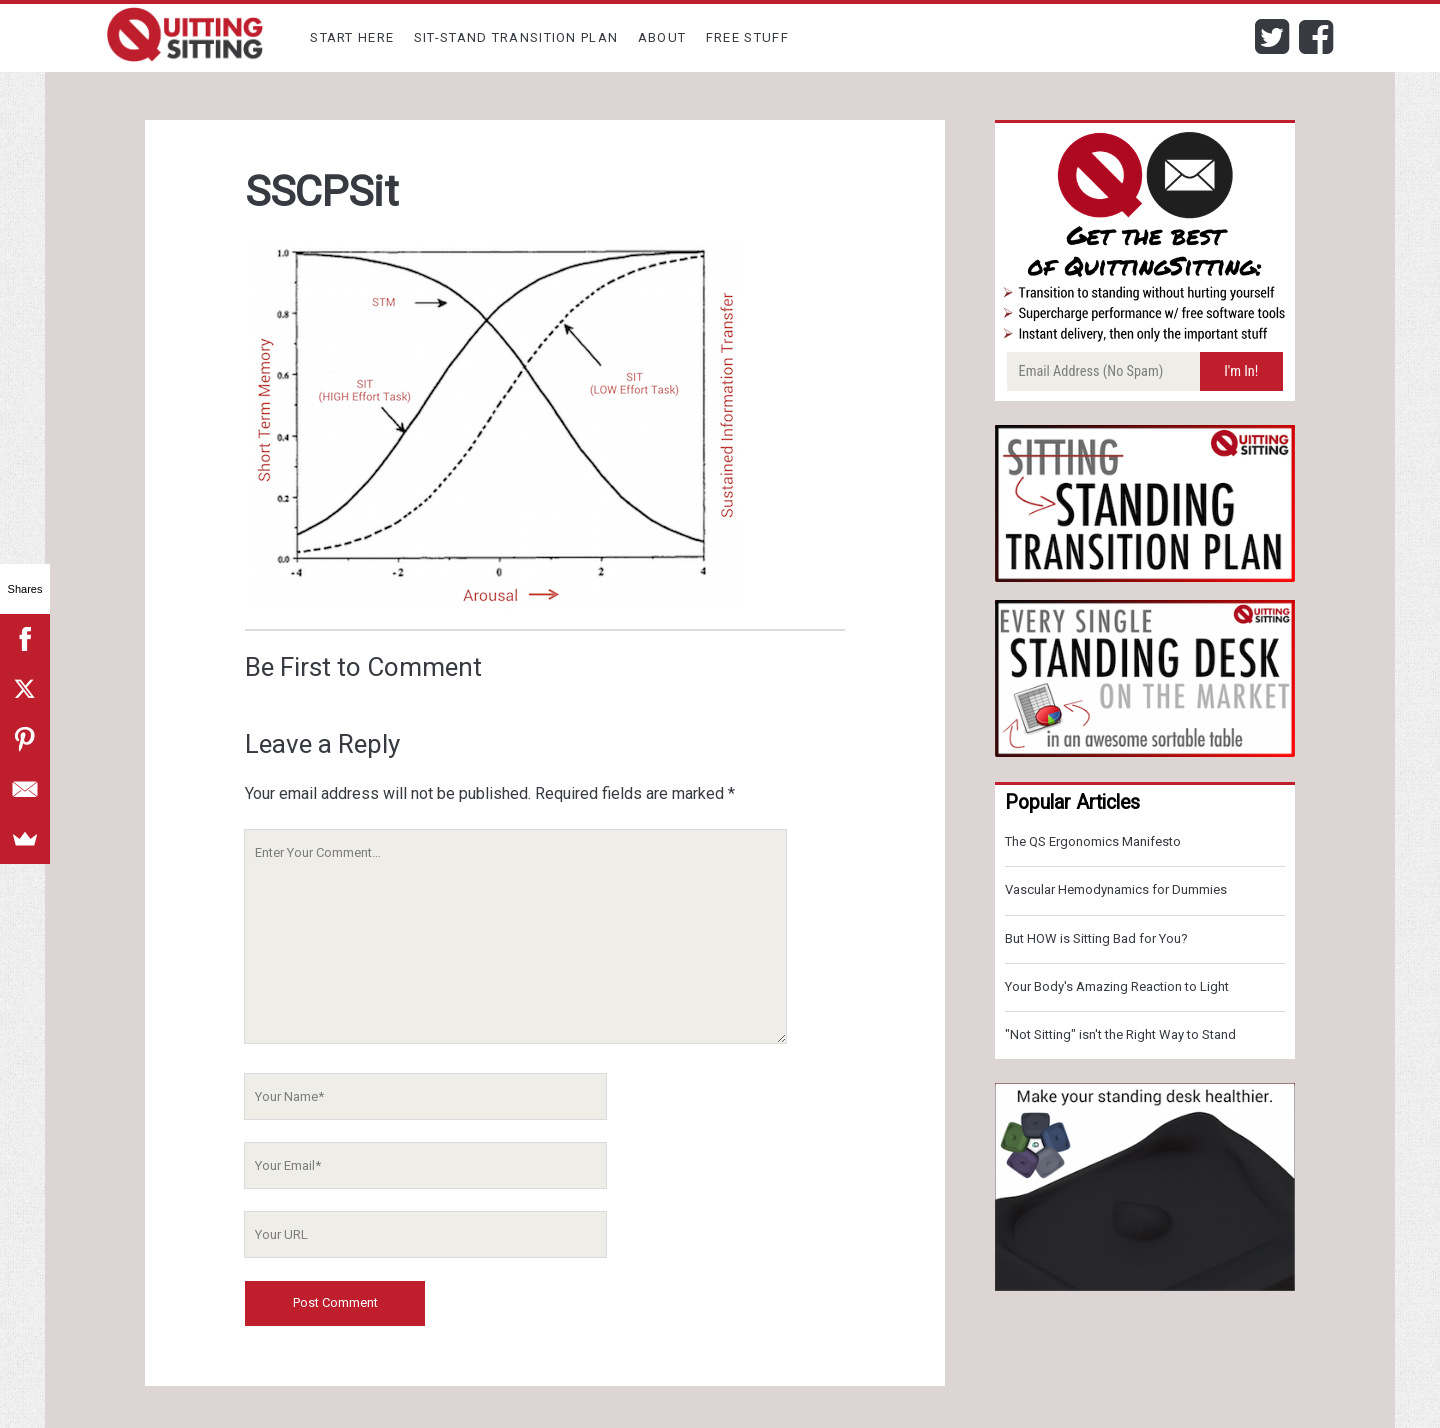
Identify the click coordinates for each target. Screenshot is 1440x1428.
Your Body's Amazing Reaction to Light (1117, 986)
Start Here (352, 37)
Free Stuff (747, 37)
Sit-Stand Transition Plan (516, 37)
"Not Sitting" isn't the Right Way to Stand (1120, 1034)
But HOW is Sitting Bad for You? (1096, 938)
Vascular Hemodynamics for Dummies (1116, 889)
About (662, 37)
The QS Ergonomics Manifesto (1093, 841)
